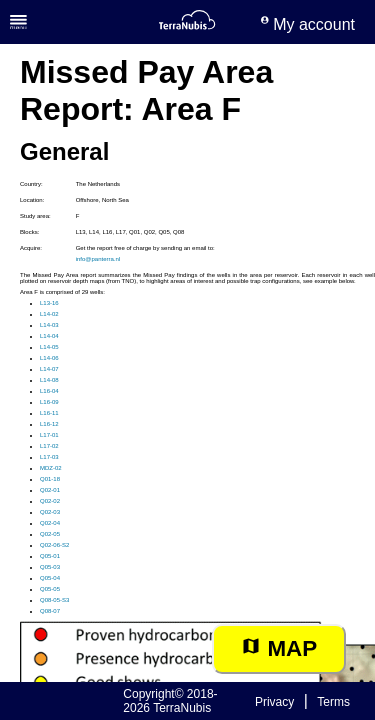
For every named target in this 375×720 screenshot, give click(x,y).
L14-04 (49, 336)
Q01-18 (50, 479)
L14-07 (49, 369)
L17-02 (49, 446)
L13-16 (49, 303)
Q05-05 (50, 589)
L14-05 (49, 347)
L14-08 (49, 380)
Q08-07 (50, 611)
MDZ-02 (51, 468)
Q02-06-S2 (54, 545)
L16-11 (49, 413)
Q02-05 (50, 534)
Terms (333, 702)
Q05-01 (50, 556)
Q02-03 (50, 512)
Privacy (274, 702)
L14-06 (49, 358)
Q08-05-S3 (54, 600)
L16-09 (49, 402)
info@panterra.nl (98, 259)
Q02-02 (50, 501)
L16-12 (49, 424)
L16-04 (49, 391)
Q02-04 (50, 523)
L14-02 (49, 314)
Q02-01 (50, 490)
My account (308, 24)
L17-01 (49, 435)
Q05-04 (50, 578)
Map (279, 648)
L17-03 (49, 457)
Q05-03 (50, 567)
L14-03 (49, 325)
